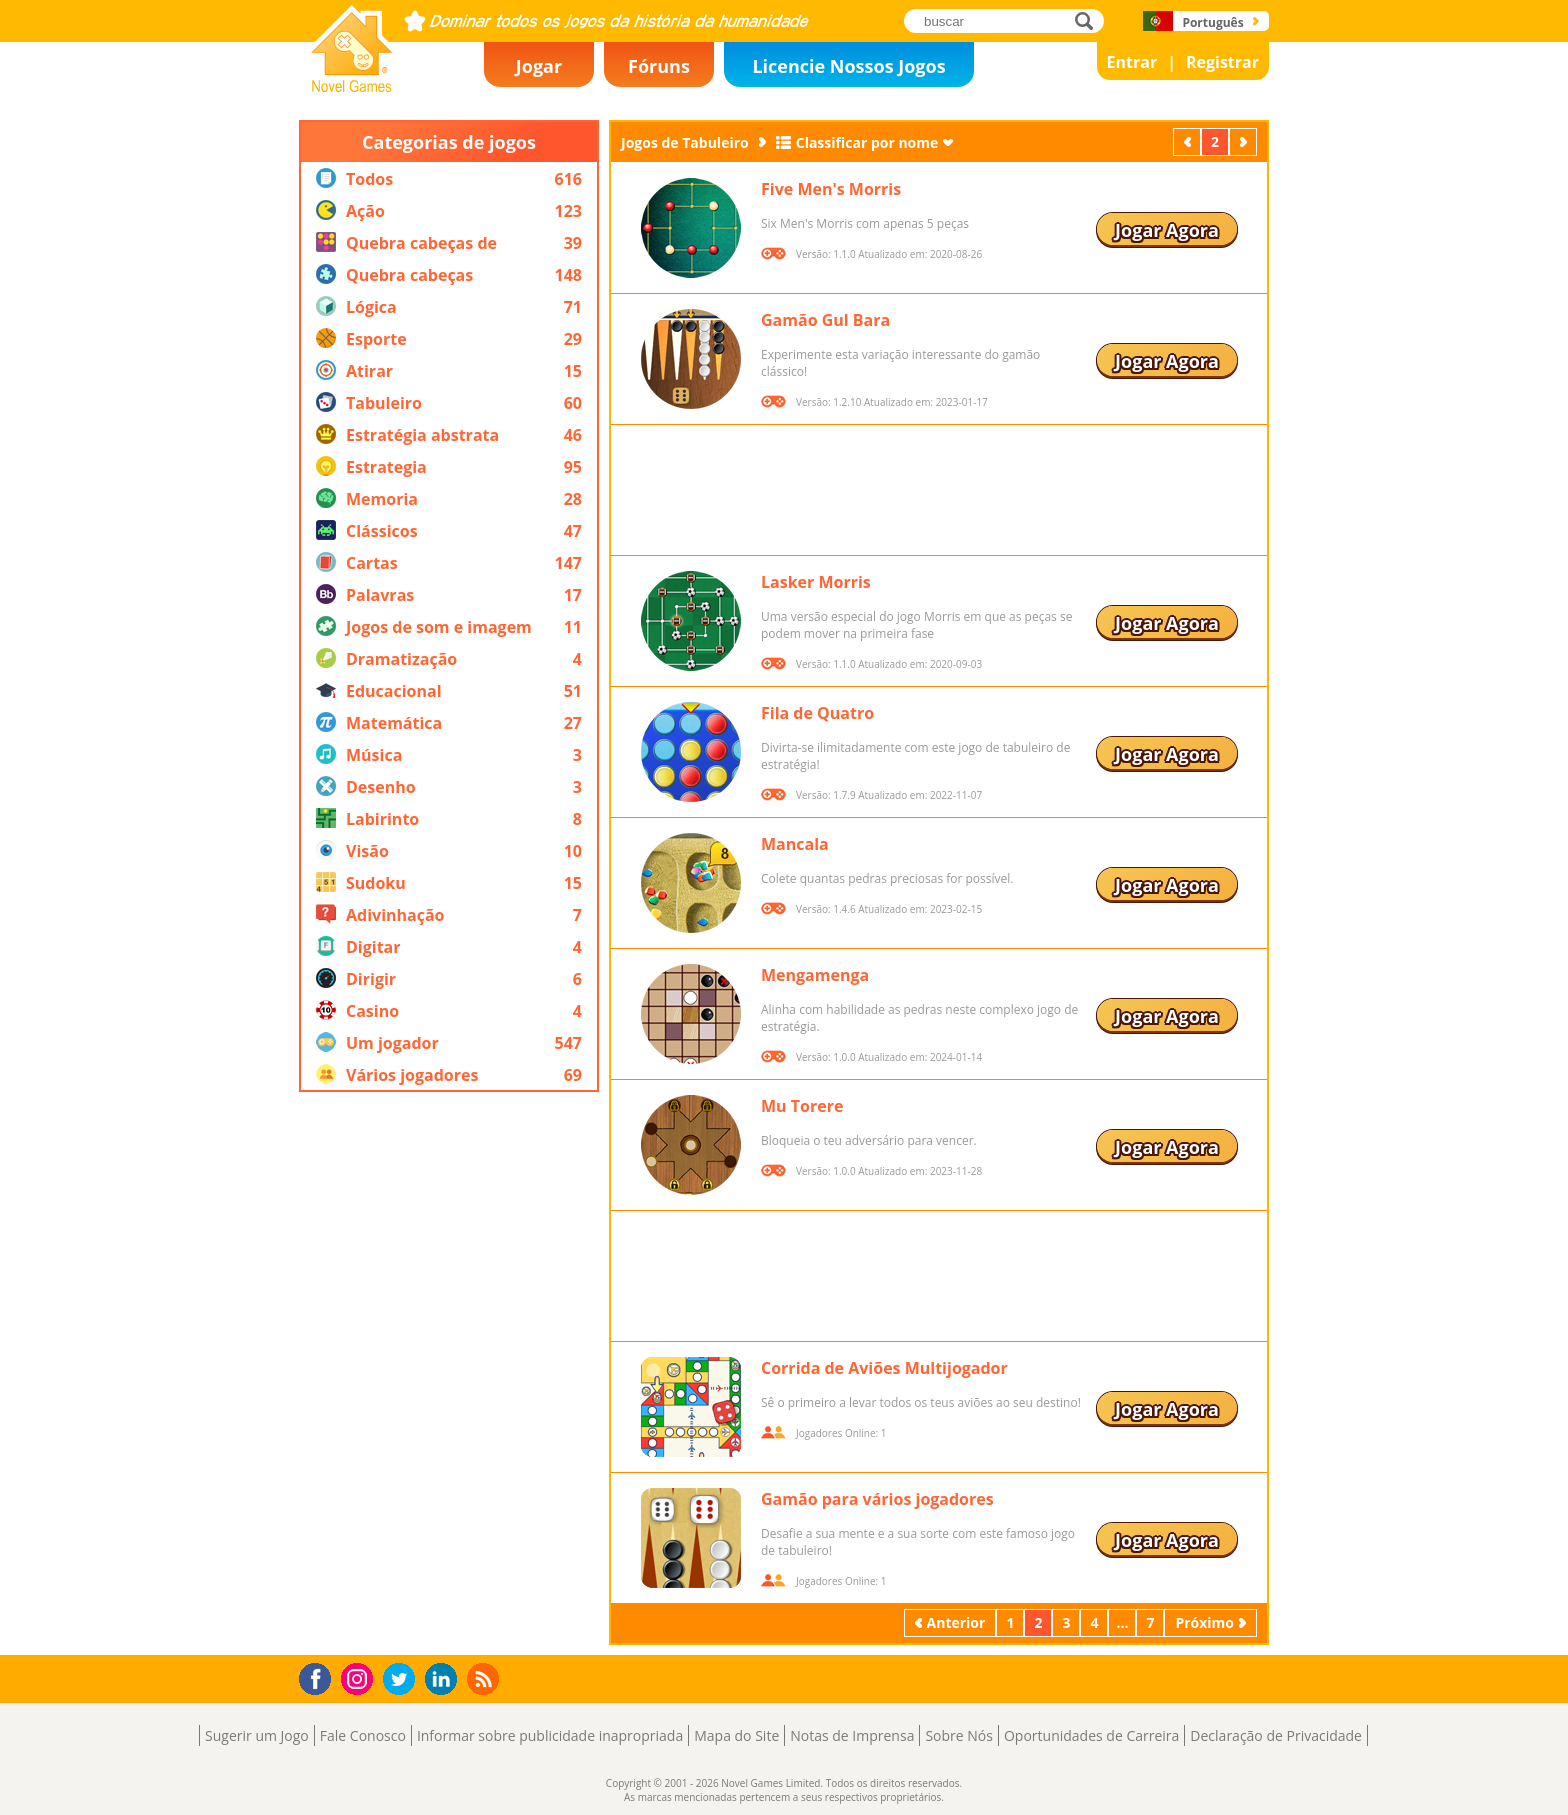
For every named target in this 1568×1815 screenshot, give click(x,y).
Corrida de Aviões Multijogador (884, 1368)
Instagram (360, 1677)
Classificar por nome (867, 142)
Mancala (795, 844)
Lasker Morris (816, 582)
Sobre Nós (959, 1735)
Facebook (320, 1676)
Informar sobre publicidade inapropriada (550, 1735)
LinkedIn (444, 1679)
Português (1212, 22)
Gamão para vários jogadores (877, 1499)
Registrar (1222, 62)
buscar (1089, 20)
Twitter (403, 1680)
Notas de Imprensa (852, 1735)
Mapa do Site (736, 1735)
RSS (485, 1678)
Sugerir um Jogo (257, 1735)
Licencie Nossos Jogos (848, 66)
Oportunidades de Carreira (1091, 1735)
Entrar (1132, 62)
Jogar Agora (1167, 230)
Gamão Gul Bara (825, 320)
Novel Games (349, 86)
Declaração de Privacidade (1276, 1735)
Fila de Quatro (817, 713)
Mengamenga (815, 975)
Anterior (1189, 141)
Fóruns (659, 66)
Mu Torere (802, 1106)
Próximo (1245, 141)
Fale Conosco (363, 1735)
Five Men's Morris (831, 189)
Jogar (539, 66)
